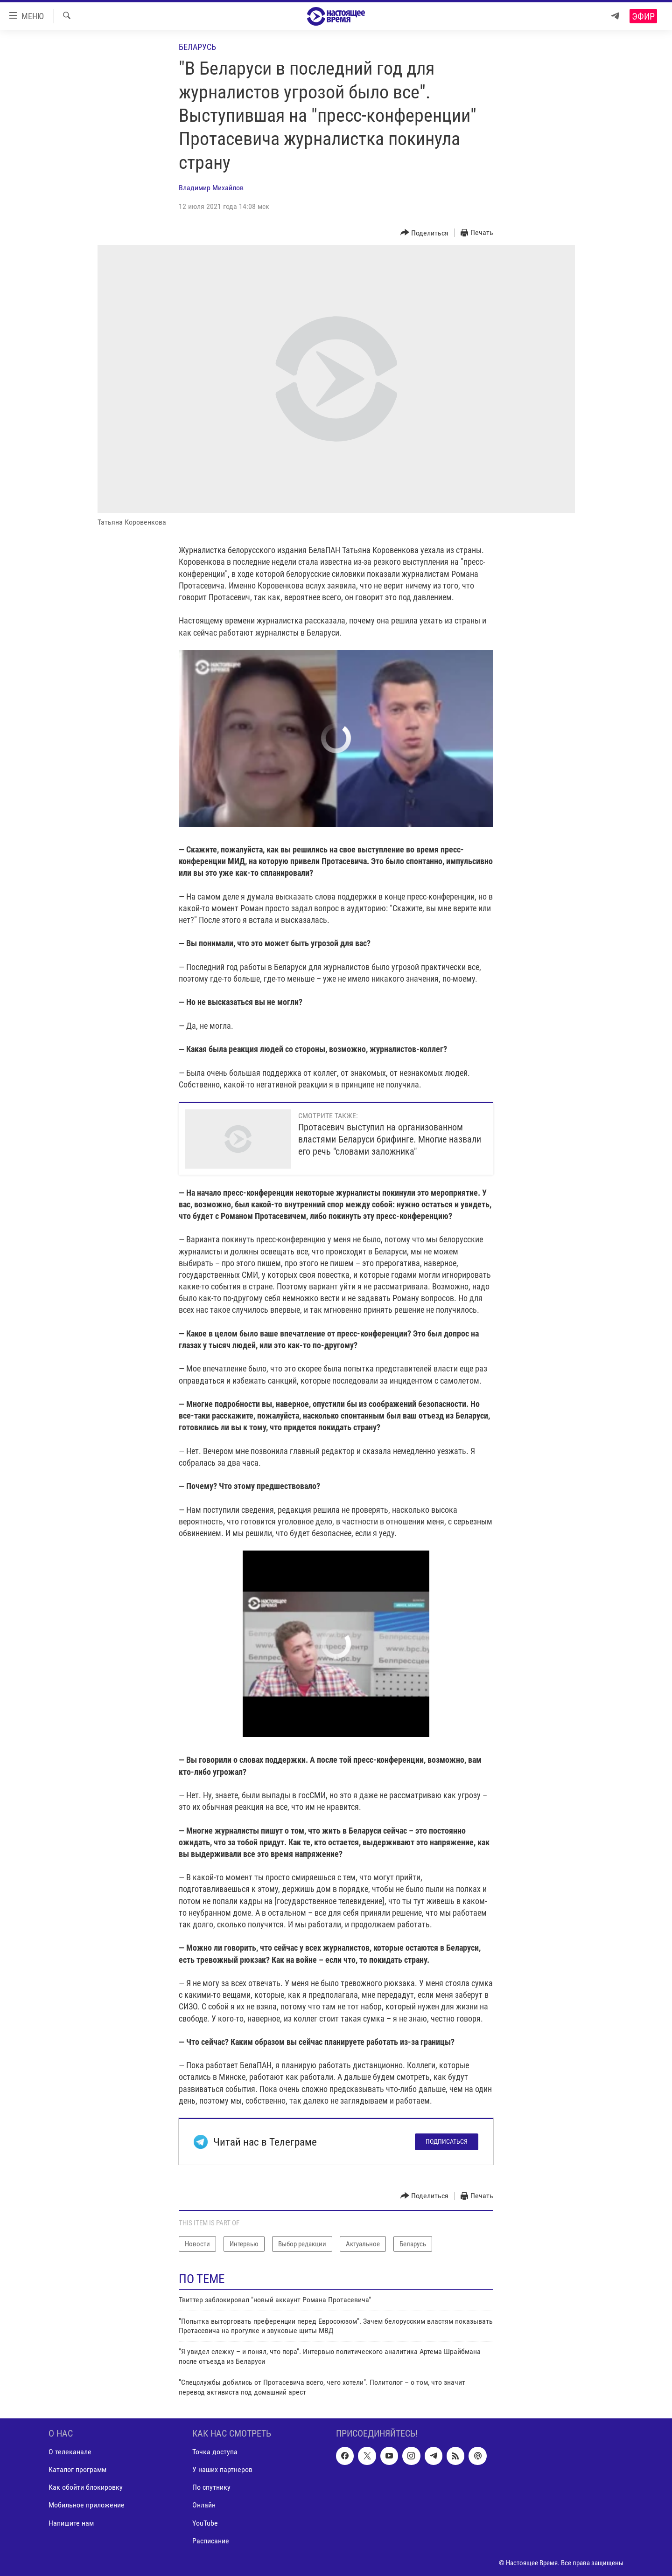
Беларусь (197, 47)
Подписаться (447, 2141)
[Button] (424, 233)
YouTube (205, 2522)
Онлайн (204, 2504)
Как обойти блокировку (86, 2487)
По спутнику (211, 2487)
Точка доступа (215, 2451)
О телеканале (70, 2451)
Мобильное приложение (87, 2504)
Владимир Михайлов (211, 187)
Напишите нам (71, 2522)
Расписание (210, 2540)
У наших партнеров (222, 2469)
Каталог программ (77, 2469)
